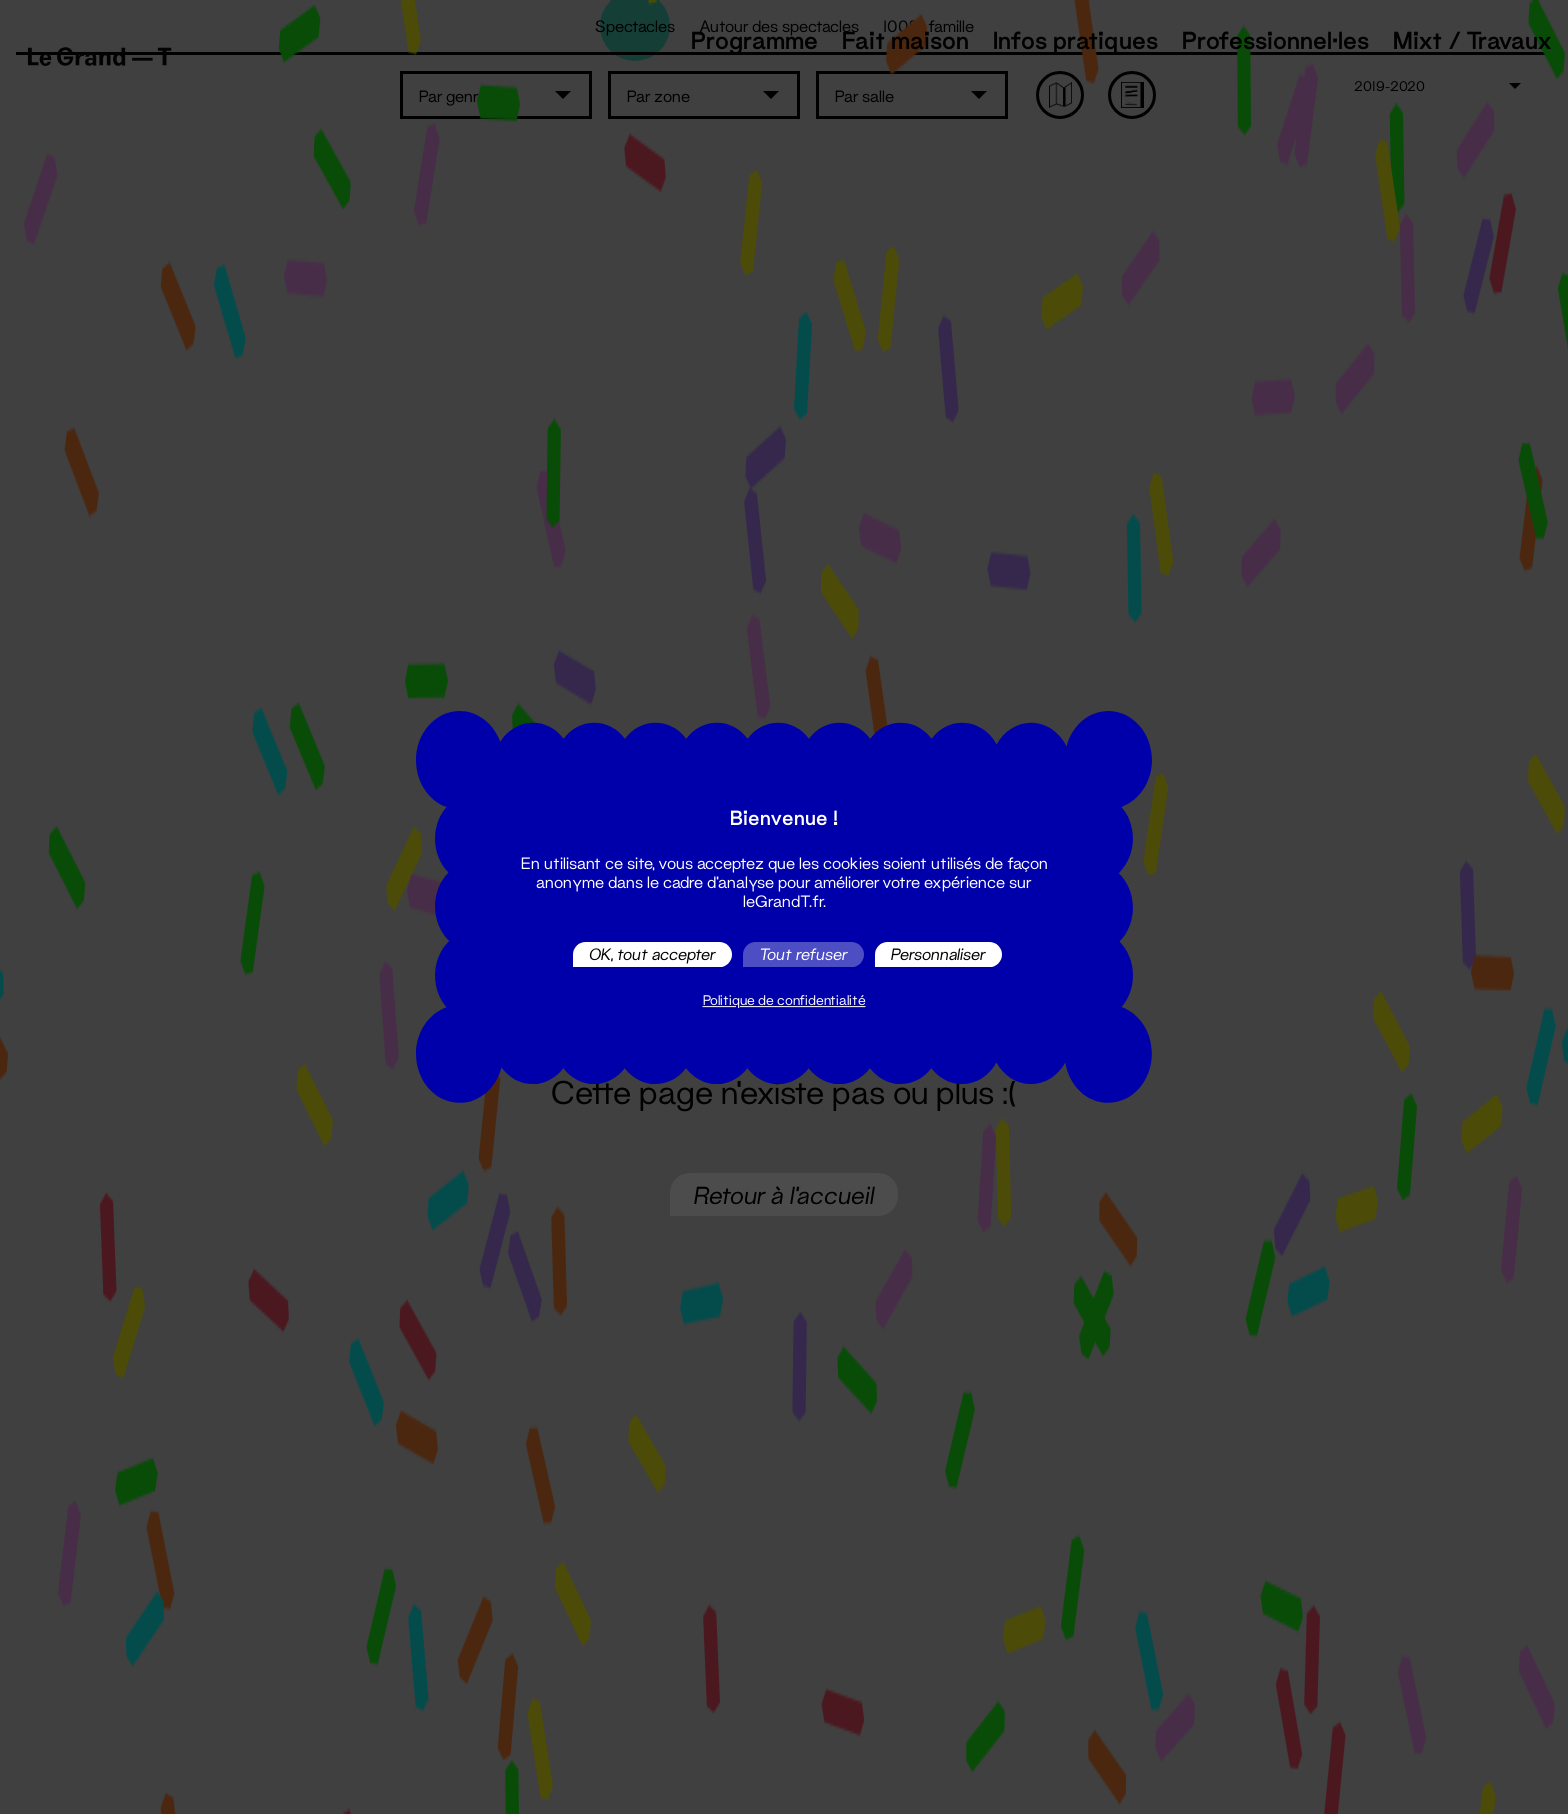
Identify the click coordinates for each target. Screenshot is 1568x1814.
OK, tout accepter (652, 954)
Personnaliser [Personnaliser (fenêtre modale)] (938, 954)
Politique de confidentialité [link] (784, 1000)
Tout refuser (803, 954)
